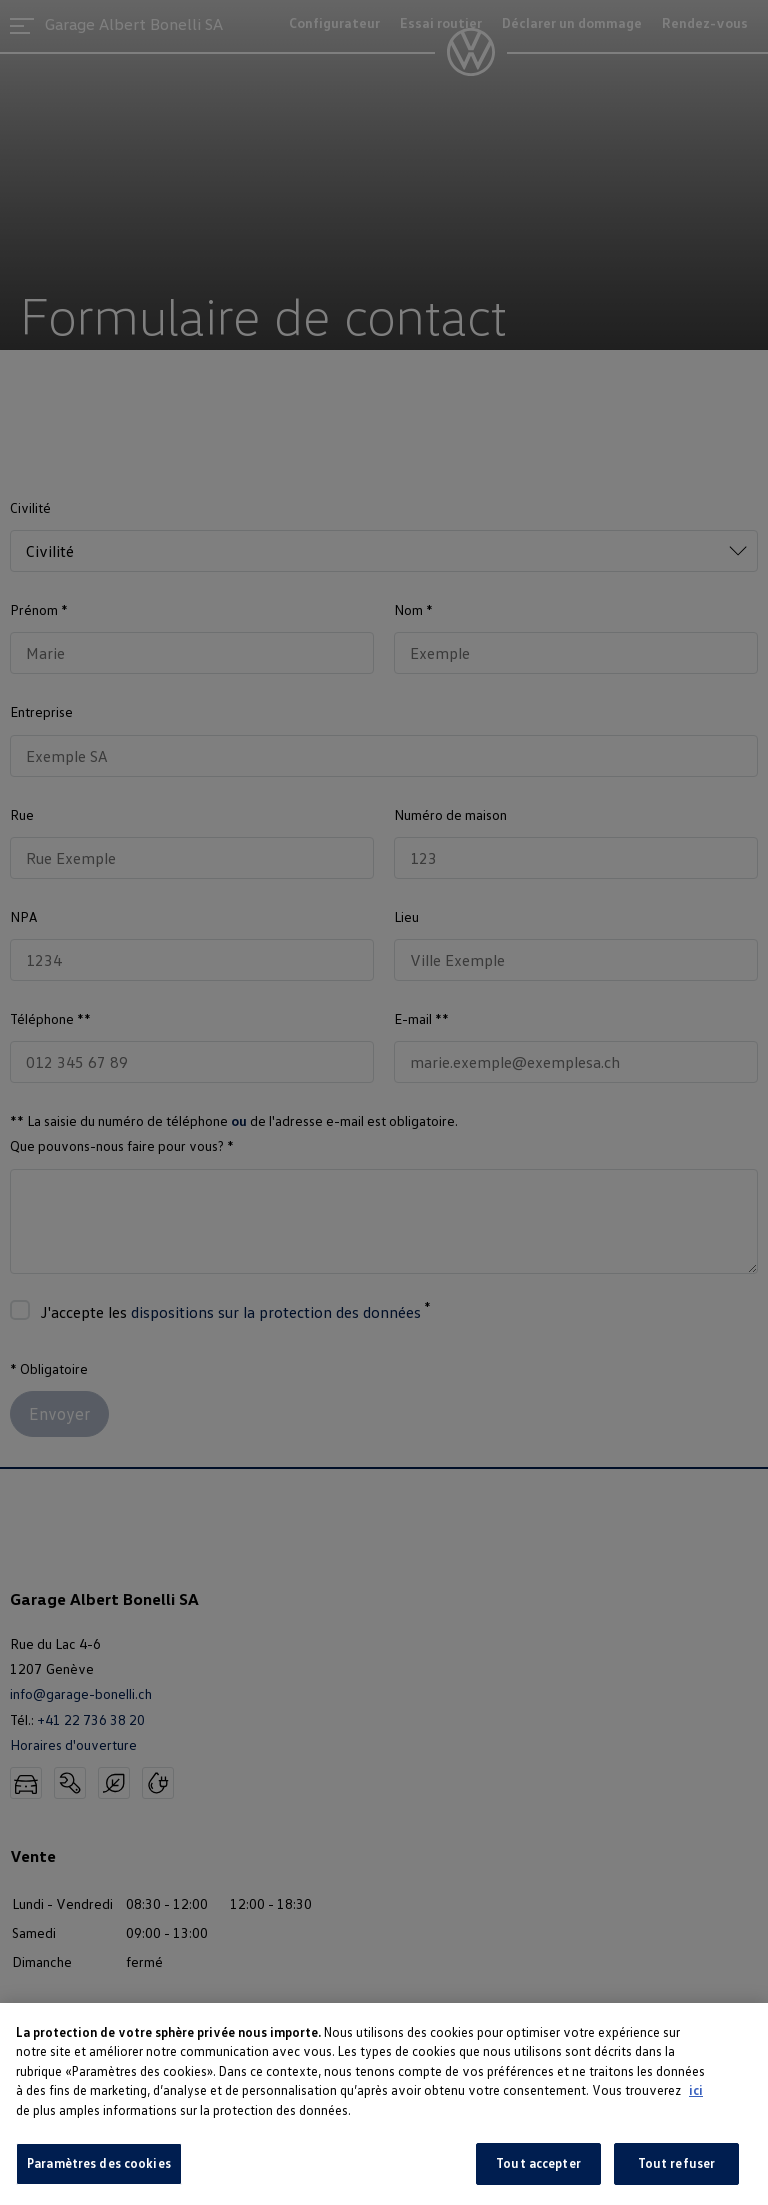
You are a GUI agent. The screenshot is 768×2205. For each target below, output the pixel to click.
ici (696, 2090)
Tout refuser (677, 2163)
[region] (384, 2104)
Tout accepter (538, 2163)
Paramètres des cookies (99, 2163)
